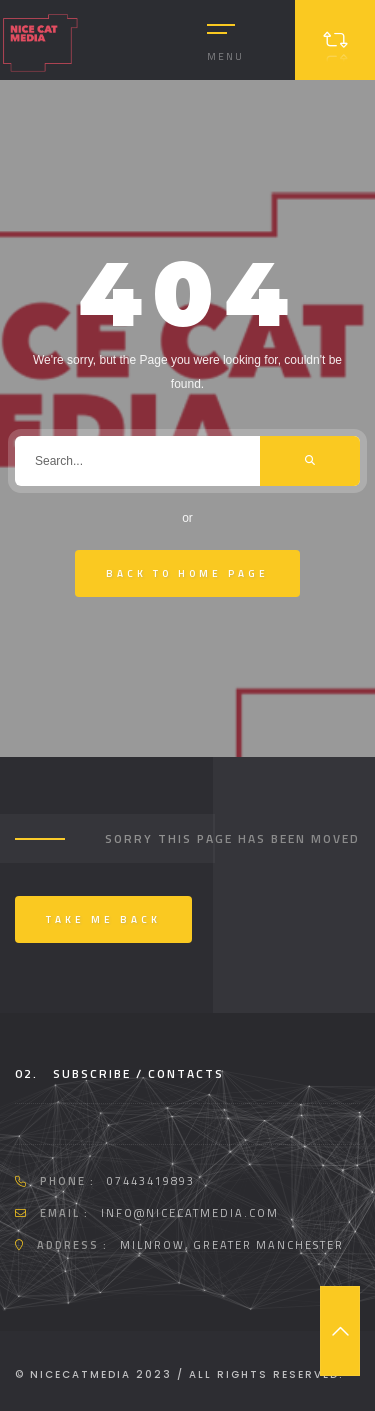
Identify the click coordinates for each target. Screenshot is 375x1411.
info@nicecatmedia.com (190, 1213)
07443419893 (151, 1181)
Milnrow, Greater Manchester (232, 1245)
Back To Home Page (187, 573)
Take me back (103, 919)
